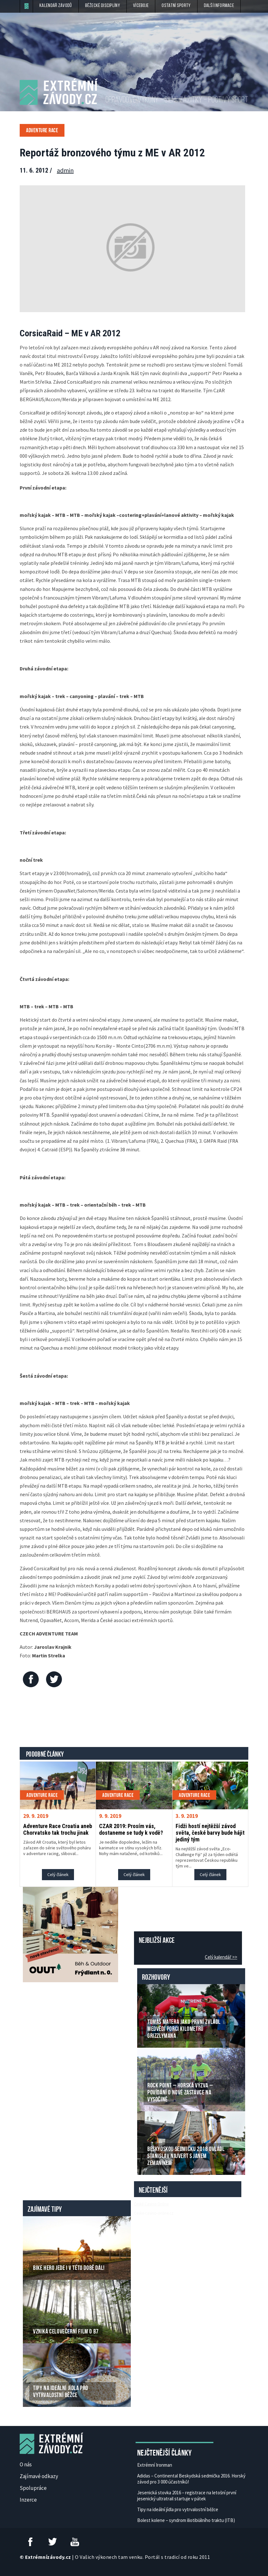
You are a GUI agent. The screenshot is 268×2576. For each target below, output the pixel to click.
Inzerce (28, 2499)
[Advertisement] (135, 1718)
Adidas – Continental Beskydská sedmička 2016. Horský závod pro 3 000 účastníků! (191, 2479)
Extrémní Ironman (154, 2465)
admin (65, 170)
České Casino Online (151, 2203)
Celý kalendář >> (221, 1957)
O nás (26, 2464)
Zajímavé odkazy (39, 2476)
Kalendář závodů (55, 5)
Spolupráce (33, 2487)
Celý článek (58, 1874)
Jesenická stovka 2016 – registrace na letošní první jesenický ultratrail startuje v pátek (186, 2496)
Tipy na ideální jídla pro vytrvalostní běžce (177, 2509)
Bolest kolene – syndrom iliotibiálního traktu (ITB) (186, 2520)
